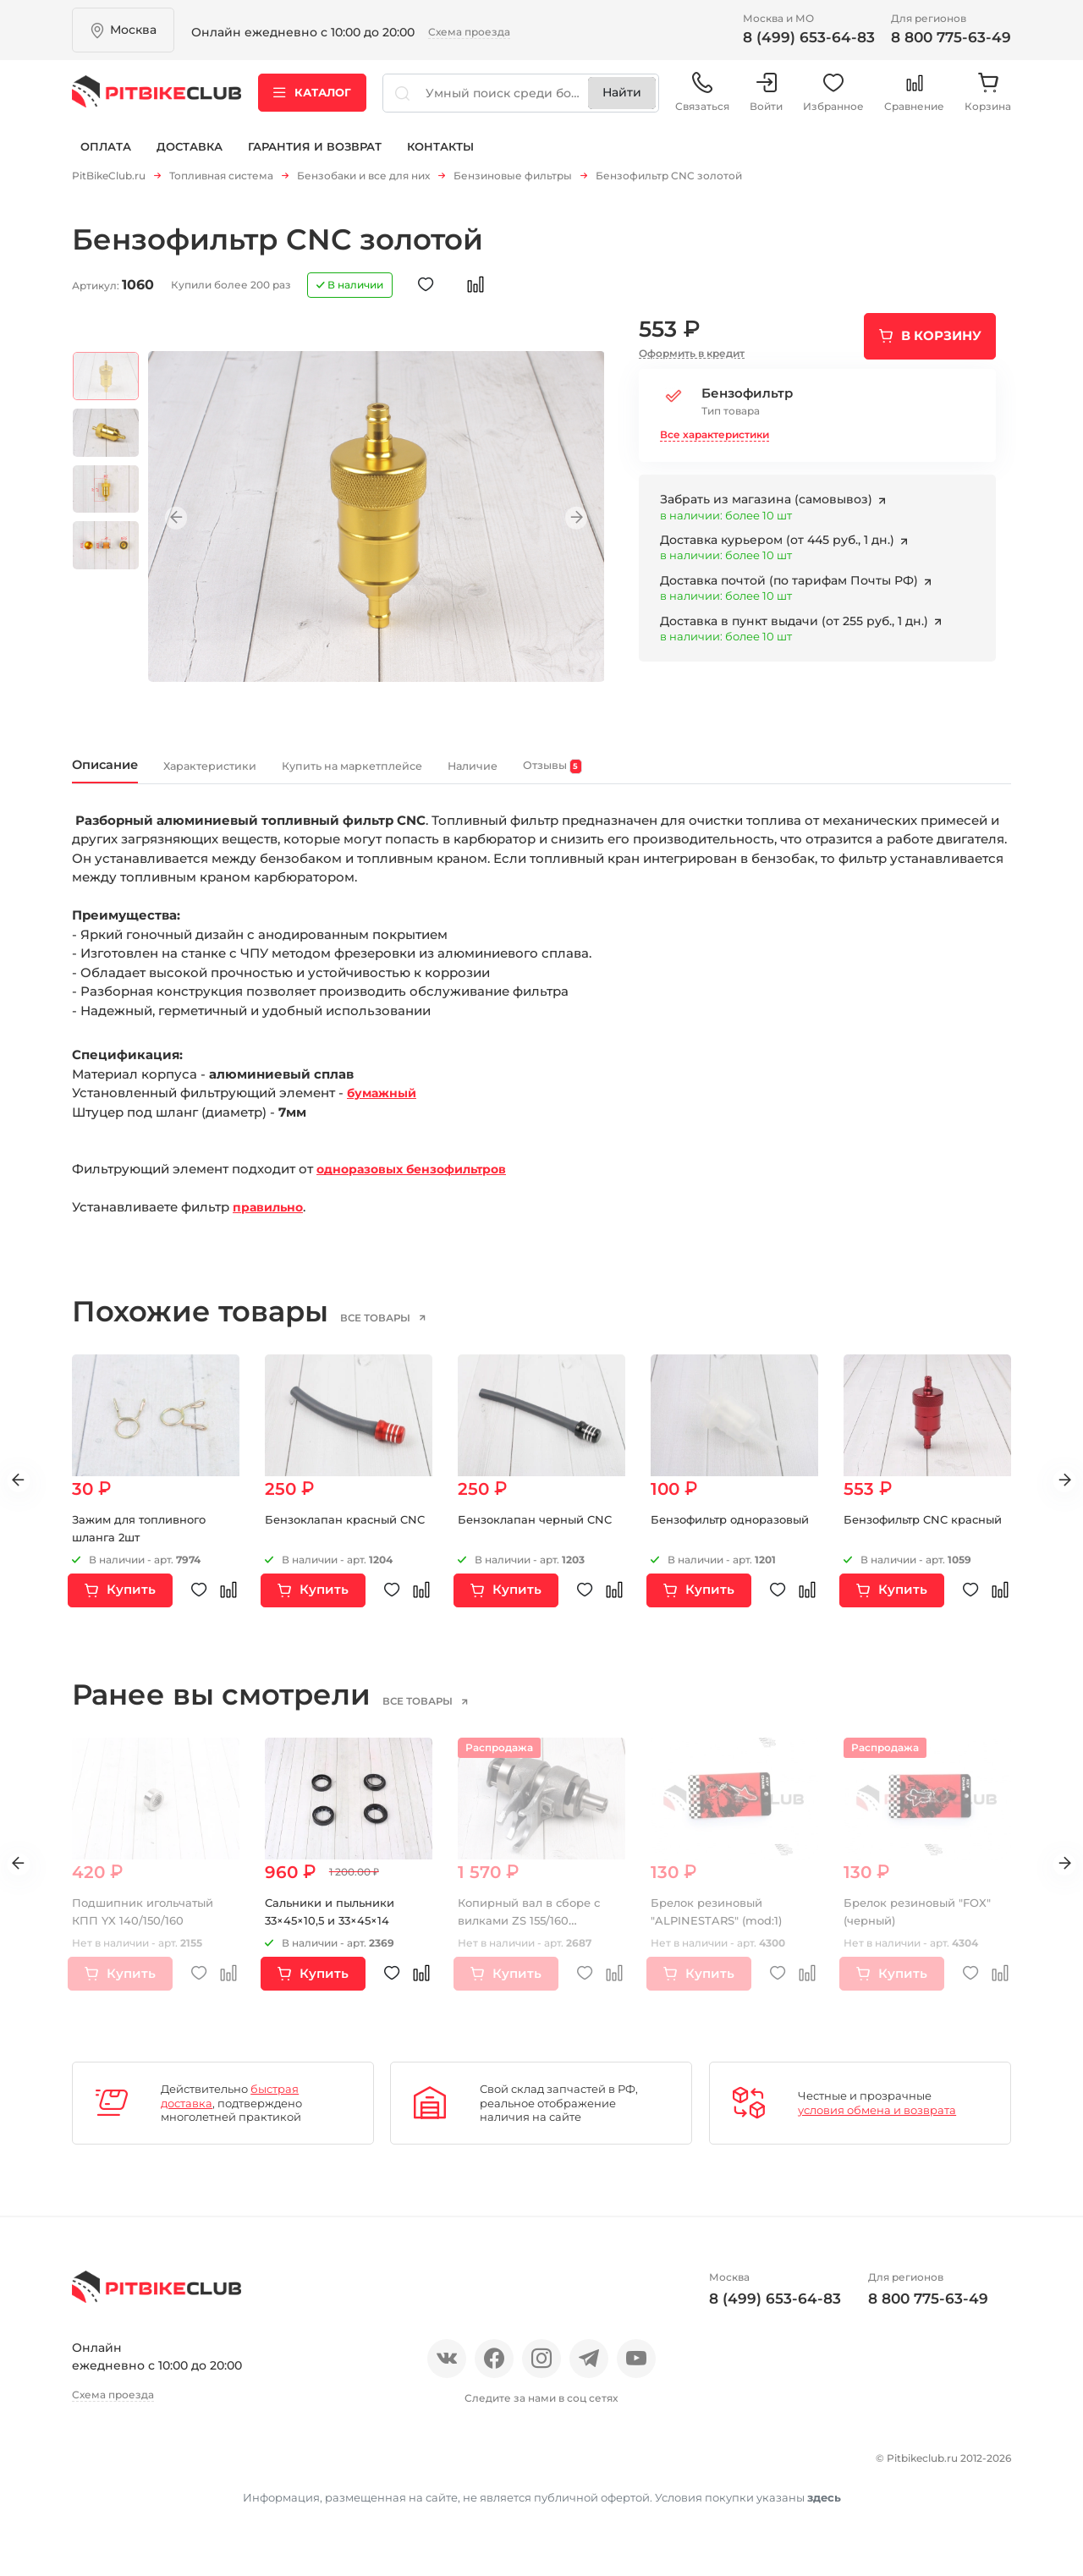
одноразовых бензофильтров (418, 1181)
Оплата (105, 159)
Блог (295, 2467)
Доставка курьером (779, 545)
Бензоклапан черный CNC (541, 1531)
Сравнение (914, 101)
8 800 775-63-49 (951, 37)
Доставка (190, 159)
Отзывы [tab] (725, 775)
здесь (824, 2532)
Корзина (988, 101)
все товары (401, 1330)
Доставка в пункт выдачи (796, 626)
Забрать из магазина (768, 505)
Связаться (702, 101)
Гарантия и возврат (315, 159)
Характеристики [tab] (258, 774)
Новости (231, 2467)
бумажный (384, 1105)
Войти (766, 101)
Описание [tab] (118, 773)
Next (566, 524)
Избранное (833, 101)
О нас (91, 2467)
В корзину (941, 341)
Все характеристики (714, 439)
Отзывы (155, 2467)
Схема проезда (469, 31)
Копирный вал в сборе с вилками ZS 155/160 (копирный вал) (535, 1932)
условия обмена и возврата (877, 2121)
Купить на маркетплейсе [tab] (456, 774)
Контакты (440, 159)
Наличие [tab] (622, 774)
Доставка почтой (790, 586)
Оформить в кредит (692, 359)
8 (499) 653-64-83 (809, 37)
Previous (186, 524)
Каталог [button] (312, 100)
